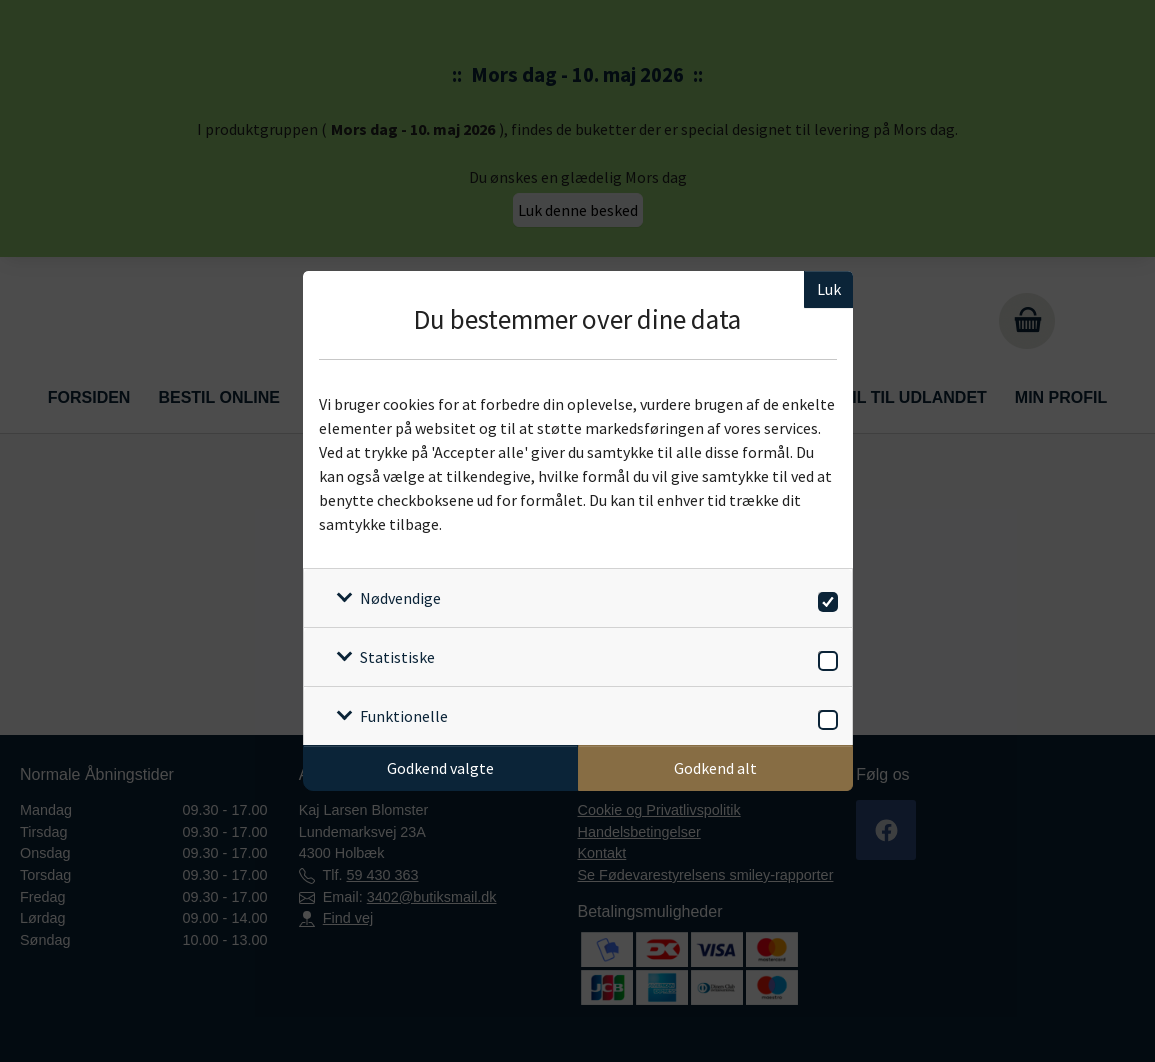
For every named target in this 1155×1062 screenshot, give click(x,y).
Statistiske (397, 657)
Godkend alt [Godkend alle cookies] (715, 768)
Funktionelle (404, 716)
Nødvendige (400, 598)
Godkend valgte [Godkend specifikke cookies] (440, 768)
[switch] (824, 598)
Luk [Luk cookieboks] (829, 289)
